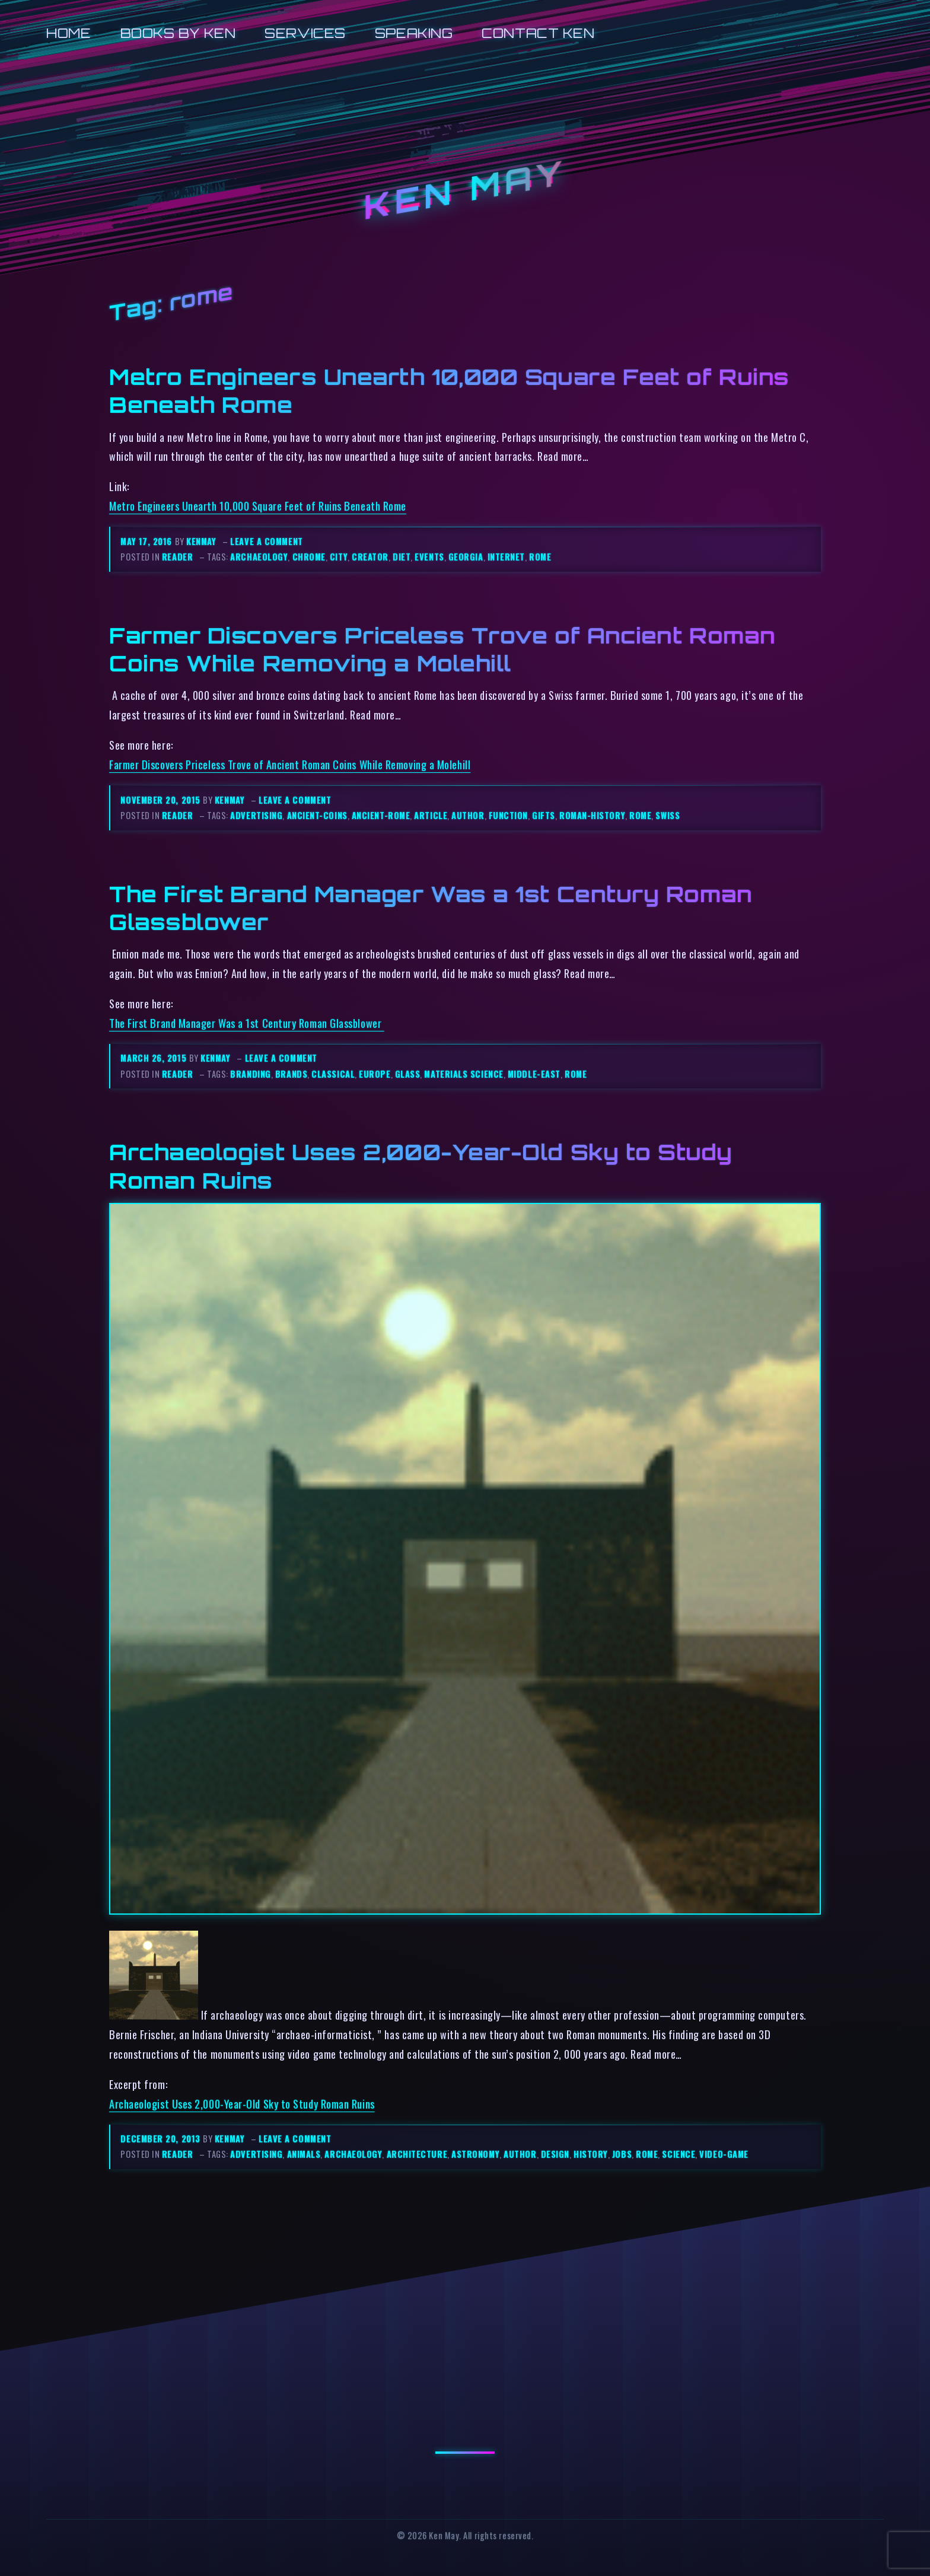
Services (305, 33)
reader (177, 556)
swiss (667, 815)
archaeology (259, 556)
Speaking (414, 33)
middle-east (534, 1074)
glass (408, 1074)
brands (291, 1074)
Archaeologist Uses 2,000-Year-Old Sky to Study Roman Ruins (242, 2104)
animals (304, 2154)
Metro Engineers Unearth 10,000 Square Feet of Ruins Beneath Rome (257, 506)
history (591, 2154)
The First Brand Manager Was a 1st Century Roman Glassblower (246, 1023)
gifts (543, 815)
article (430, 815)
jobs (622, 2154)
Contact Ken (538, 33)
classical (333, 1074)
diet (401, 556)
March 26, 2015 (154, 1058)
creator (370, 556)
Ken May (465, 190)
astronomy (475, 2154)
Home (68, 33)
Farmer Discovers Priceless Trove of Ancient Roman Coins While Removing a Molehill (442, 649)
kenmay (201, 541)
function (508, 815)
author (467, 815)
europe (374, 1074)
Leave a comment (266, 541)
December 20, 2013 (161, 2138)
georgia (465, 556)
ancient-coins (317, 815)
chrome (309, 556)
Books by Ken (178, 33)
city (339, 556)
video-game (723, 2154)
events (429, 556)
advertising (256, 815)
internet (506, 556)
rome (540, 556)
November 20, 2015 (161, 800)
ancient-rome (381, 815)
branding (250, 1074)
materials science (463, 1074)
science (678, 2154)
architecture (417, 2154)
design (555, 2154)
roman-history (592, 815)
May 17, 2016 (147, 541)
